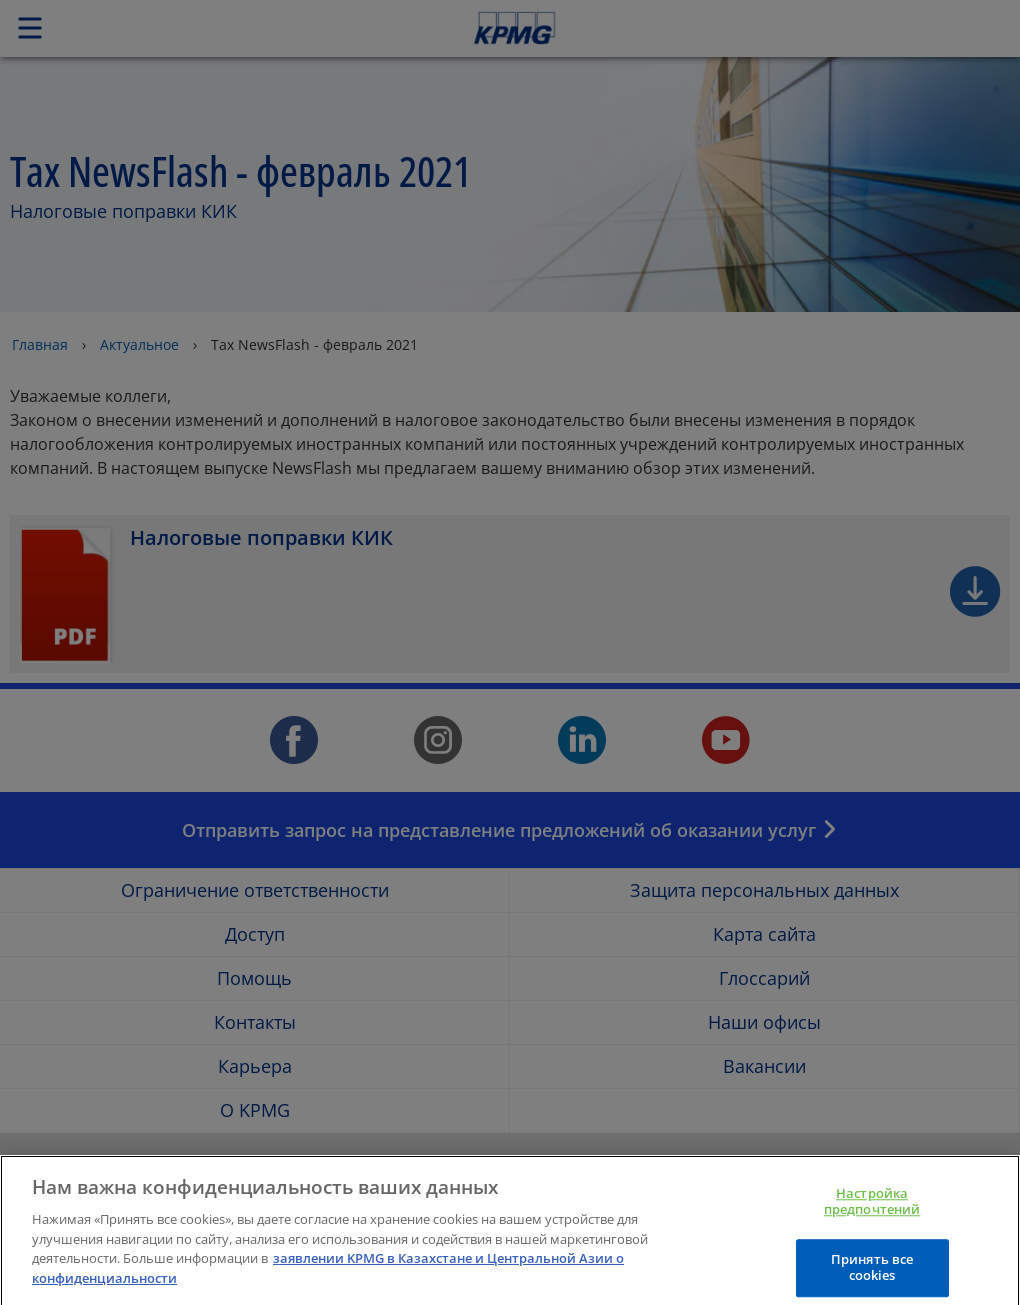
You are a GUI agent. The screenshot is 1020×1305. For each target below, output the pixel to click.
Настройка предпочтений (872, 1212)
